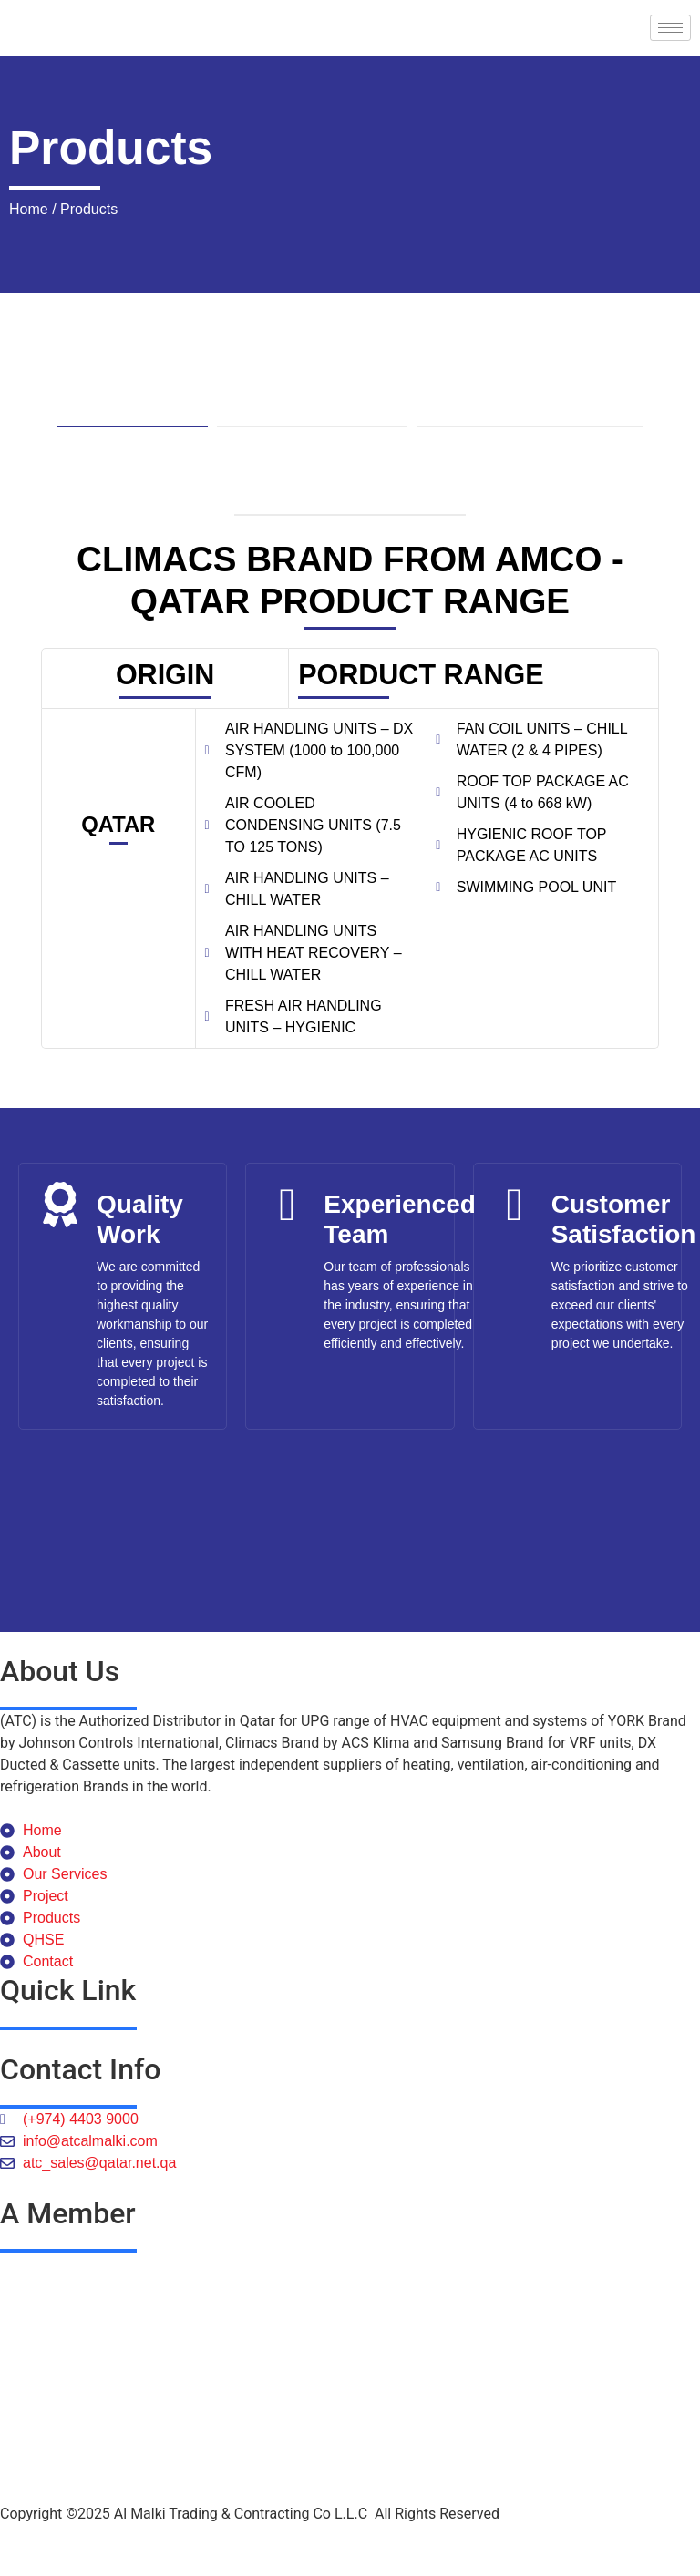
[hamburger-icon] (670, 28)
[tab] (132, 387)
